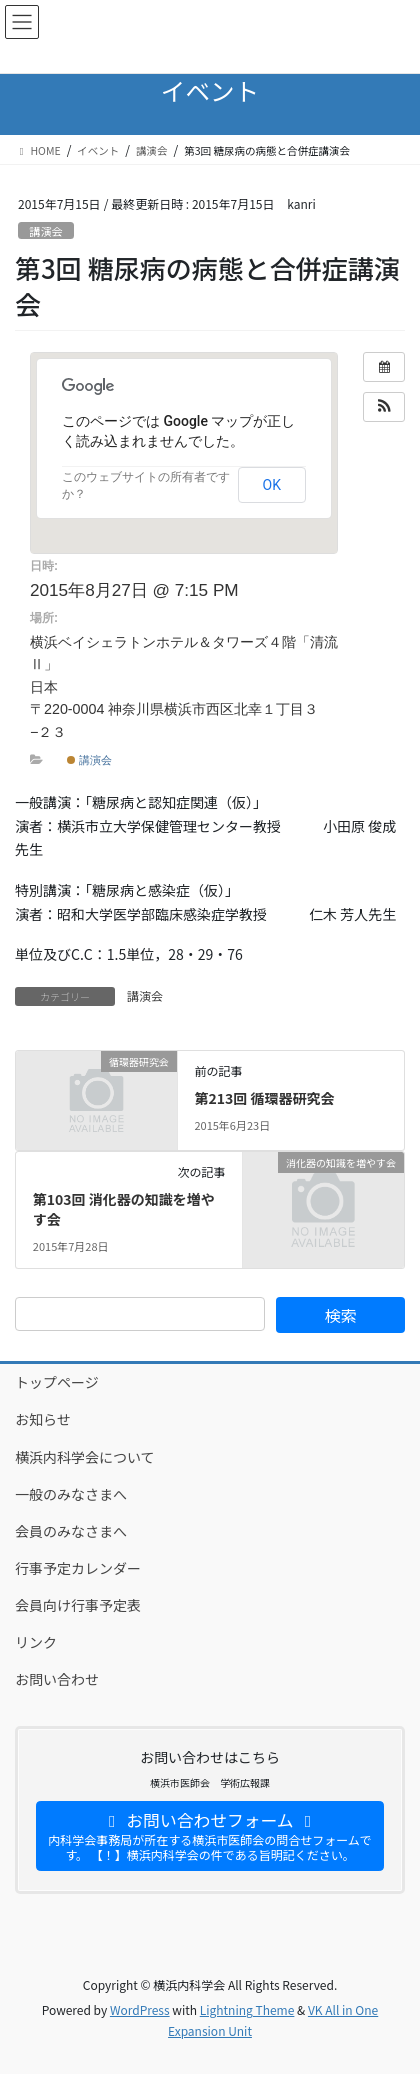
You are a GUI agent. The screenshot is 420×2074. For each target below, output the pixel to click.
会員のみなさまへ (71, 1531)
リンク (36, 1642)
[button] (384, 407)
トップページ (57, 1382)
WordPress (140, 2009)
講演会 (46, 231)
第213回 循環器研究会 (264, 1098)
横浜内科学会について (85, 1457)
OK (272, 485)
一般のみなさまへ (71, 1494)
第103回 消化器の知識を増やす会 (124, 1209)
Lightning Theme (247, 2009)
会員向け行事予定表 (78, 1605)
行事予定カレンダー (78, 1568)
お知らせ (43, 1419)
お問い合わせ (57, 1679)
